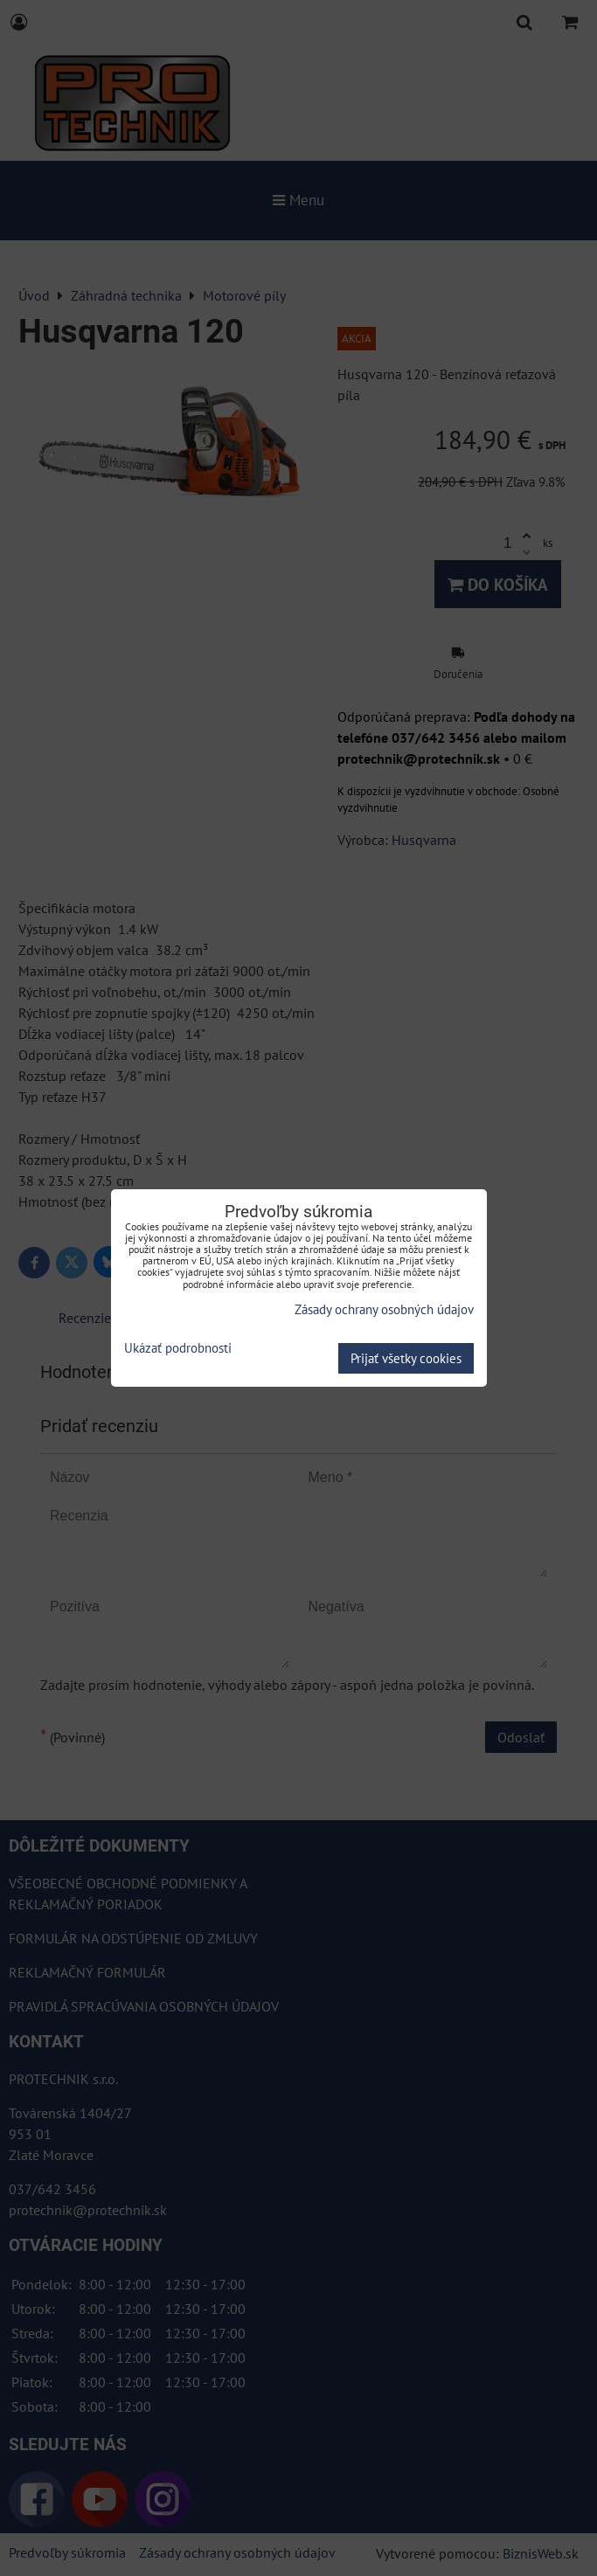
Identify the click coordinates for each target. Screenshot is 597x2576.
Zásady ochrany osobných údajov (384, 1309)
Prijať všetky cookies (406, 1358)
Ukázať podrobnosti (178, 1348)
